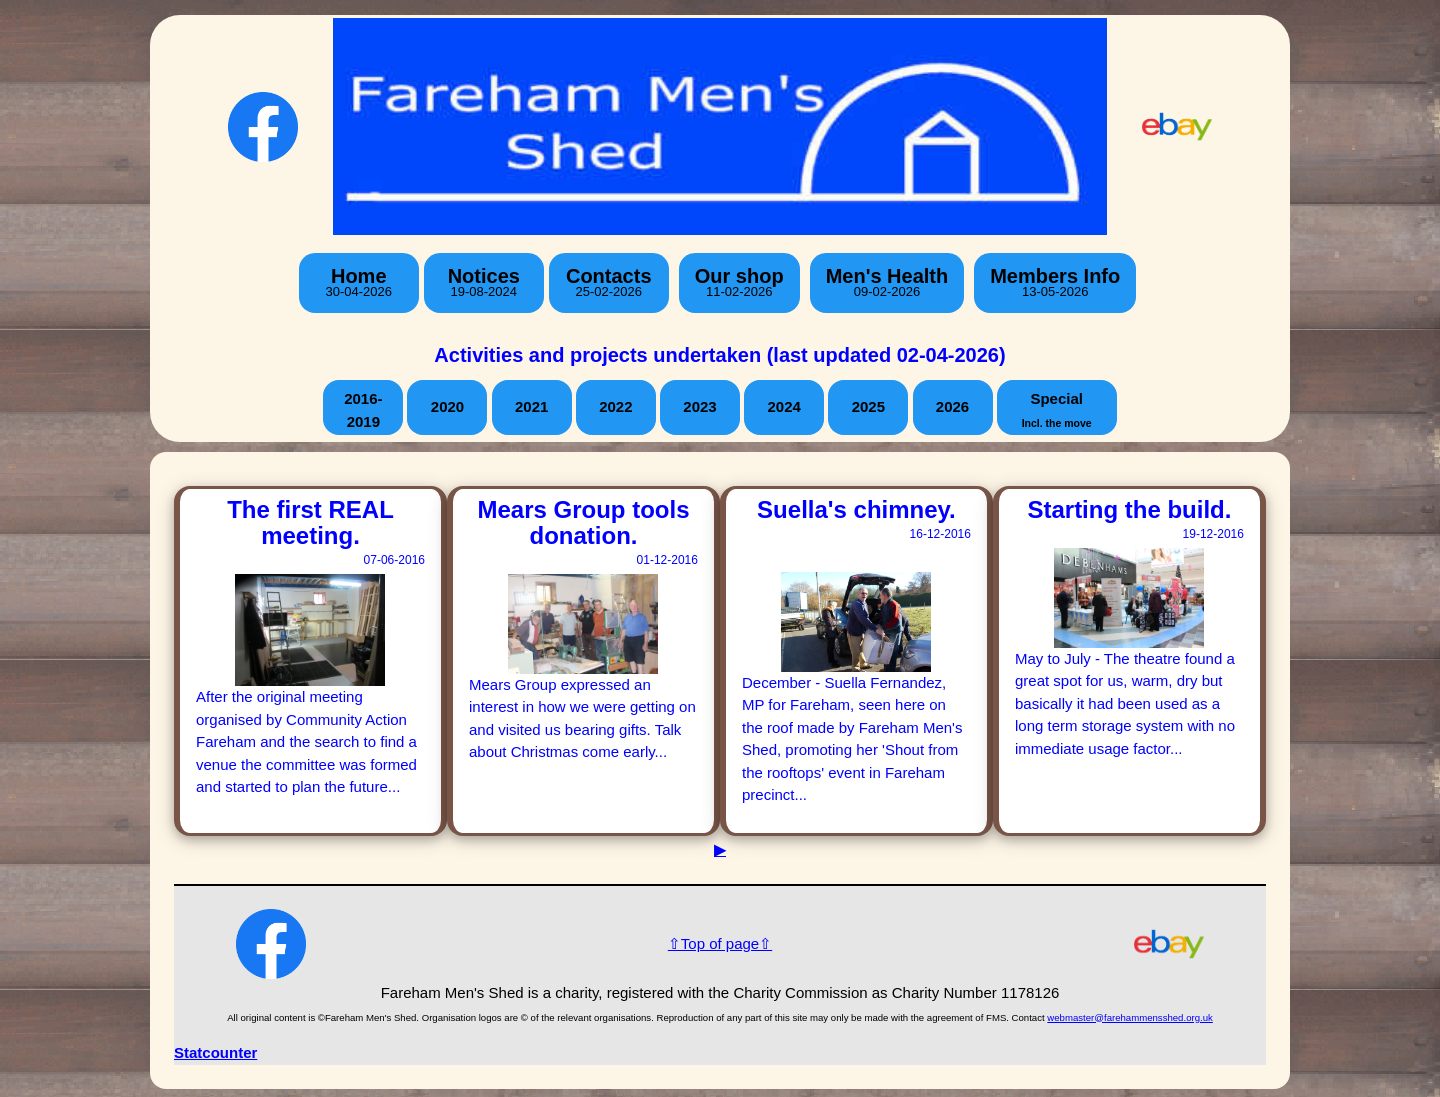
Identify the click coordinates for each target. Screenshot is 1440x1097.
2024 (783, 406)
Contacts (609, 282)
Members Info (1055, 282)
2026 (952, 406)
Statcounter (215, 1052)
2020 (447, 406)
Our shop (739, 282)
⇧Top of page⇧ (720, 943)
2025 (868, 406)
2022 (615, 406)
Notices (484, 282)
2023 (699, 406)
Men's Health (887, 282)
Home (359, 282)
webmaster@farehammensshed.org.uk (1129, 1017)
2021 (531, 406)
